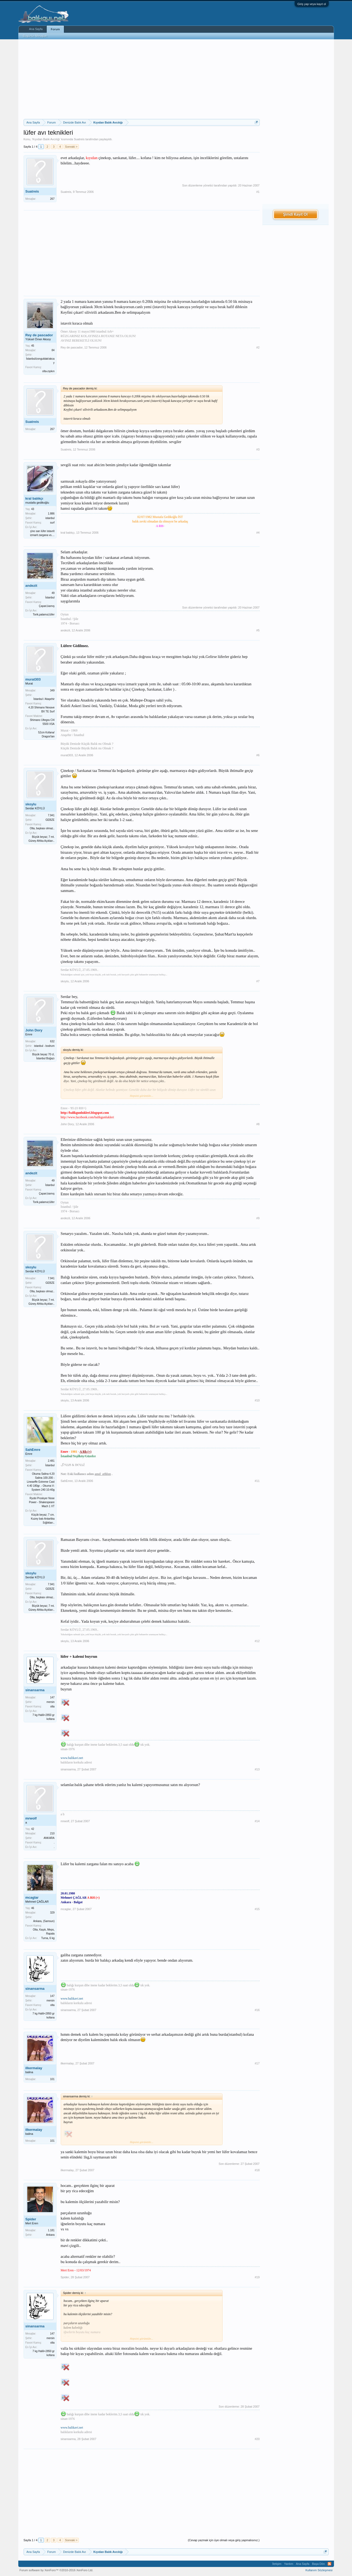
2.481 (51, 1460)
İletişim (276, 2563)
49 (52, 593)
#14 (257, 1821)
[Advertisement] (142, 79)
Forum (55, 29)
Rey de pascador (39, 335)
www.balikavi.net (72, 1758)
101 (52, 2079)
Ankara (50, 2234)
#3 (257, 449)
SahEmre (32, 1450)
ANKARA (49, 1838)
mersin (50, 1702)
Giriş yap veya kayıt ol (311, 4)
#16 (257, 2010)
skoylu (30, 804)
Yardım (288, 2563)
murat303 (33, 679)
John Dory (33, 1030)
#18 (257, 2170)
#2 (257, 347)
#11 (257, 1480)
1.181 (51, 2230)
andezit (31, 586)
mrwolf (31, 1818)
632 (52, 1041)
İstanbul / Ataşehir (44, 699)
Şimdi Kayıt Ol (295, 214)
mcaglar (32, 1897)
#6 (257, 755)
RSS (329, 2564)
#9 (257, 1218)
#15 (257, 1909)
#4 (257, 532)
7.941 (51, 815)
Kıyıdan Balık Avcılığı (46, 139)
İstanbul (49, 597)
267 (52, 198)
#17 (257, 2063)
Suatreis (79, 139)
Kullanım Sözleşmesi (318, 2570)
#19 (257, 2277)
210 (52, 1833)
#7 (257, 981)
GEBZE (50, 819)
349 (52, 690)
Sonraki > (71, 146)
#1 (257, 191)
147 (52, 1697)
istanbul (49, 518)
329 (52, 1912)
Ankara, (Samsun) (44, 1921)
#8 (257, 1124)
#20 (257, 2439)
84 (52, 350)
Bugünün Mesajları (35, 35)
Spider (30, 2219)
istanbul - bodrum (44, 1045)
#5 (257, 630)
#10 (257, 1400)
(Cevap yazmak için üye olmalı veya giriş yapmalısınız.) (223, 2540)
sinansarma (35, 1690)
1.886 (51, 513)
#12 (257, 1641)
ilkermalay (33, 2068)
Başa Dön (318, 2563)
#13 (257, 1769)
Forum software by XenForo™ (56, 2570)
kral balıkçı (34, 498)
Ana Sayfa (36, 29)
